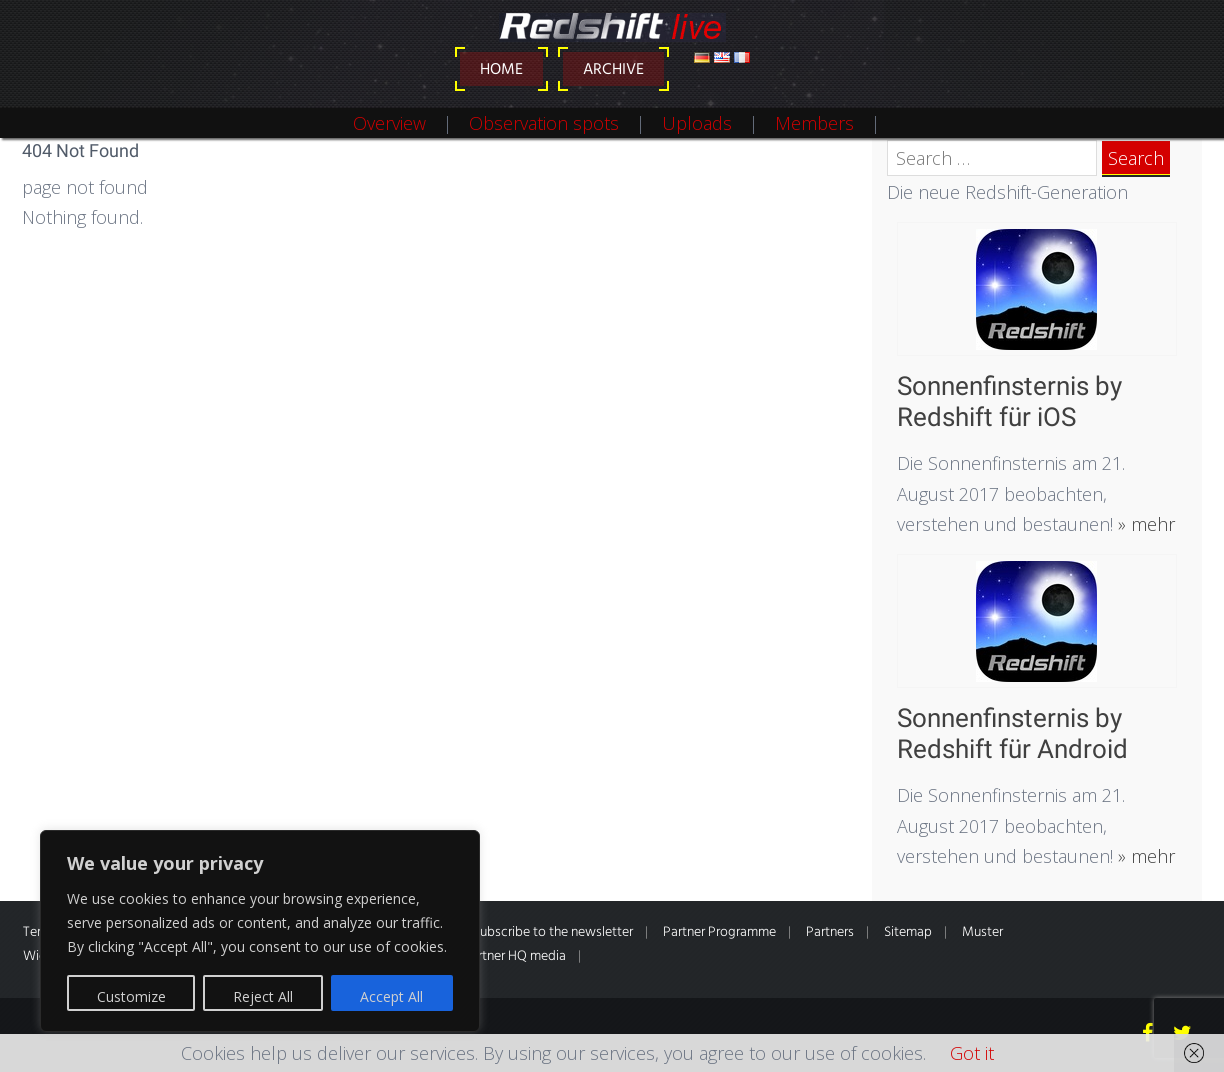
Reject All (263, 996)
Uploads (697, 123)
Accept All (391, 996)
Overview (389, 123)
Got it (972, 1053)
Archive (613, 70)
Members (814, 123)
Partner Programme (719, 932)
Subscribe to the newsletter (553, 932)
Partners (830, 932)
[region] (260, 931)
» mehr (1144, 524)
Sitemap (908, 932)
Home (501, 70)
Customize (131, 996)
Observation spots (544, 123)
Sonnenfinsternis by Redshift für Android (1012, 733)
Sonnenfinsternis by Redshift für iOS (1009, 401)
